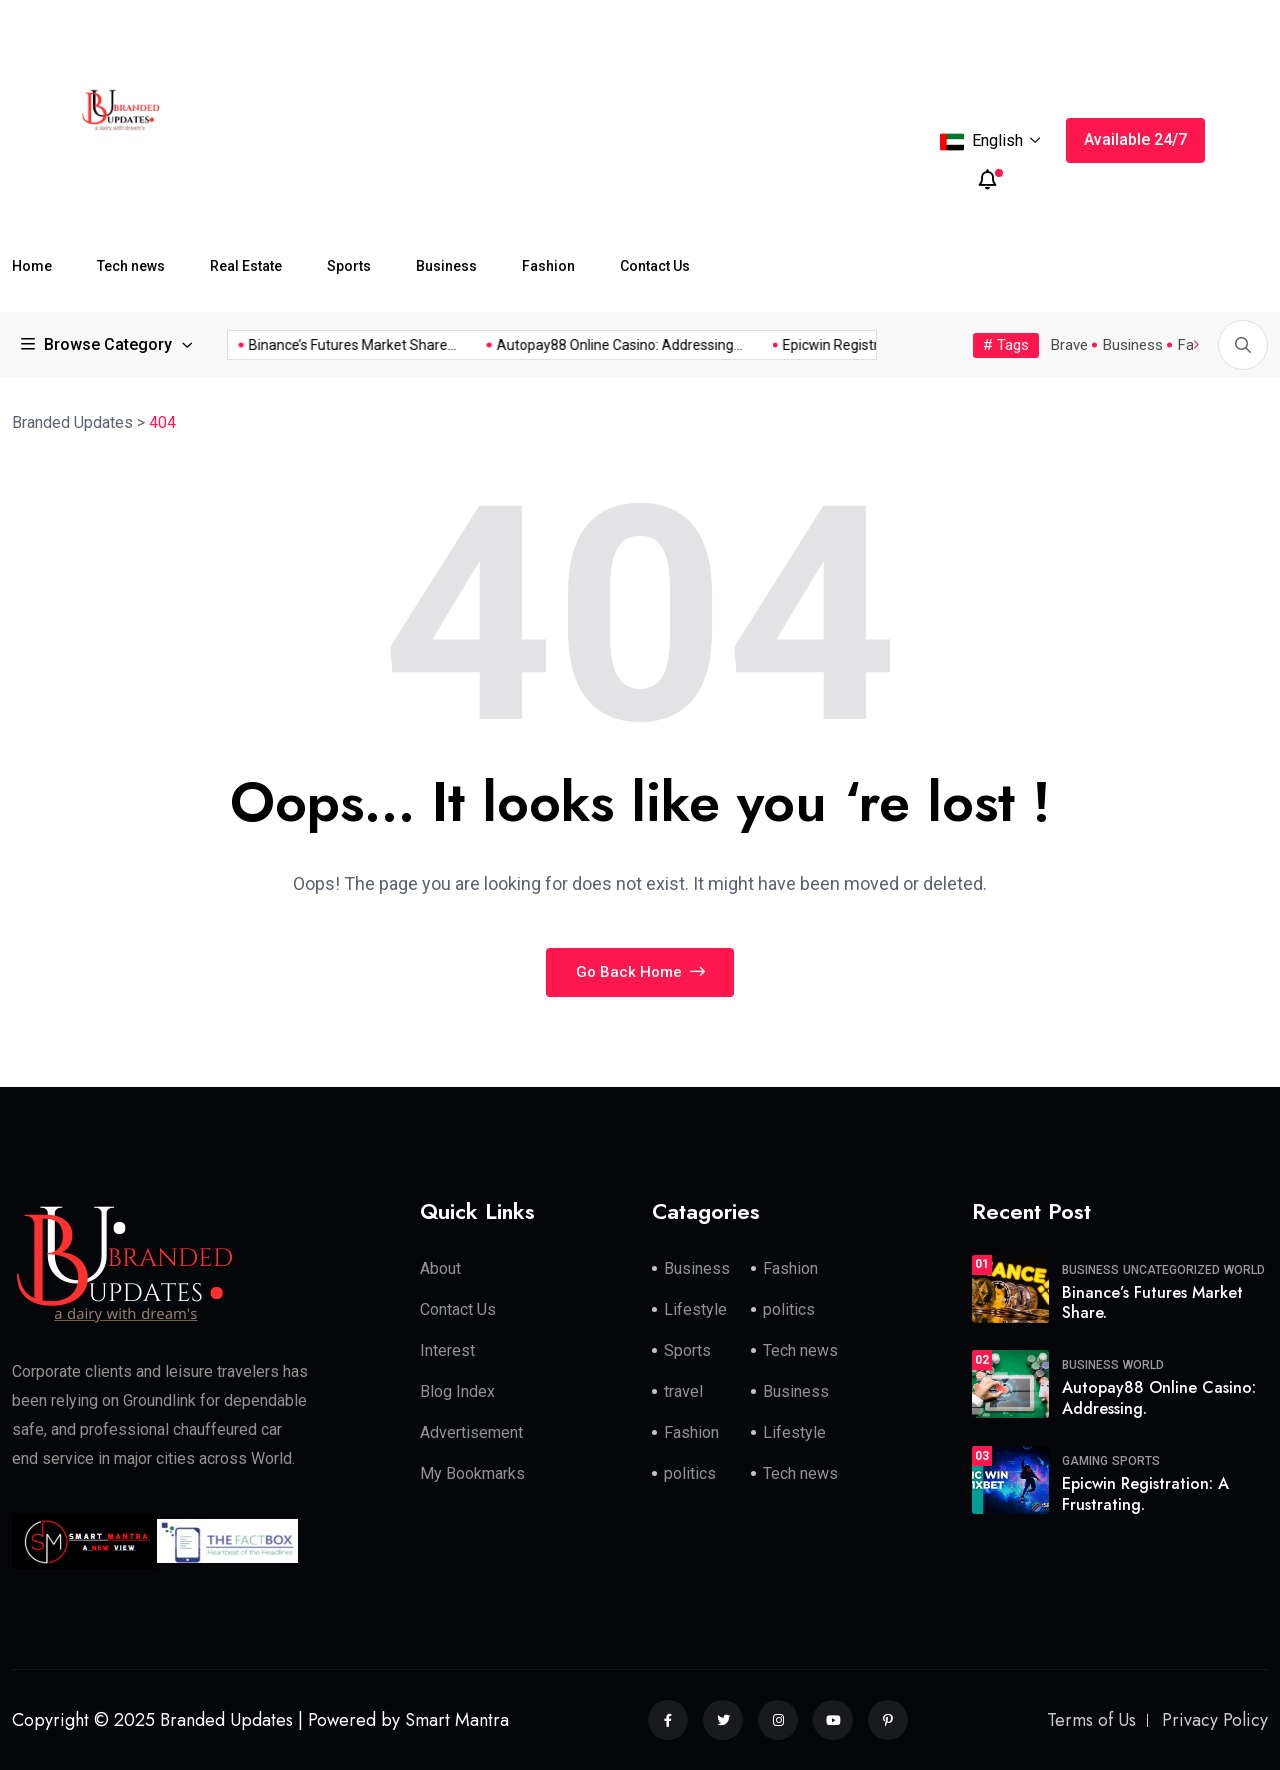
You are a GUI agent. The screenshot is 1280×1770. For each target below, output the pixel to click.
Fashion (548, 266)
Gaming (1085, 1461)
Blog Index (457, 1391)
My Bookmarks (472, 1473)
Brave (1069, 345)
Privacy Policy (1215, 1720)
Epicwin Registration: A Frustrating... (874, 345)
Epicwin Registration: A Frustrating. (1145, 1494)
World (1244, 1270)
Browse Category (97, 344)
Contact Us (655, 266)
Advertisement (471, 1432)
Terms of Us (1091, 1720)
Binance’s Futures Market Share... (332, 345)
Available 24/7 (1135, 139)
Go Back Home (640, 972)
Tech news (131, 266)
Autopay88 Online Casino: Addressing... (599, 345)
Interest (447, 1350)
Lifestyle (695, 1309)
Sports (349, 266)
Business (446, 266)
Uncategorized (1171, 1270)
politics (789, 1309)
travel (683, 1391)
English (991, 142)
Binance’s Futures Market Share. (1152, 1303)
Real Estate (246, 266)
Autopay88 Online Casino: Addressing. (1159, 1398)
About (440, 1268)
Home (32, 266)
